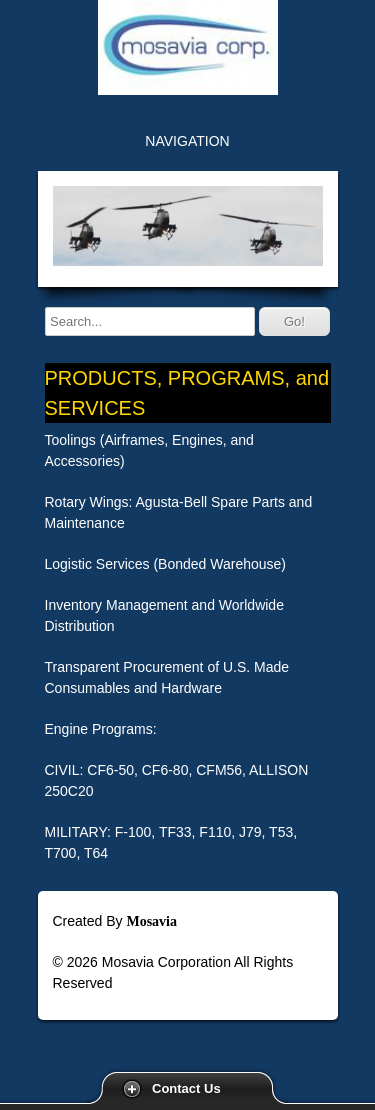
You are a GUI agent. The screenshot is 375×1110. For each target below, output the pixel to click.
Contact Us (186, 1088)
